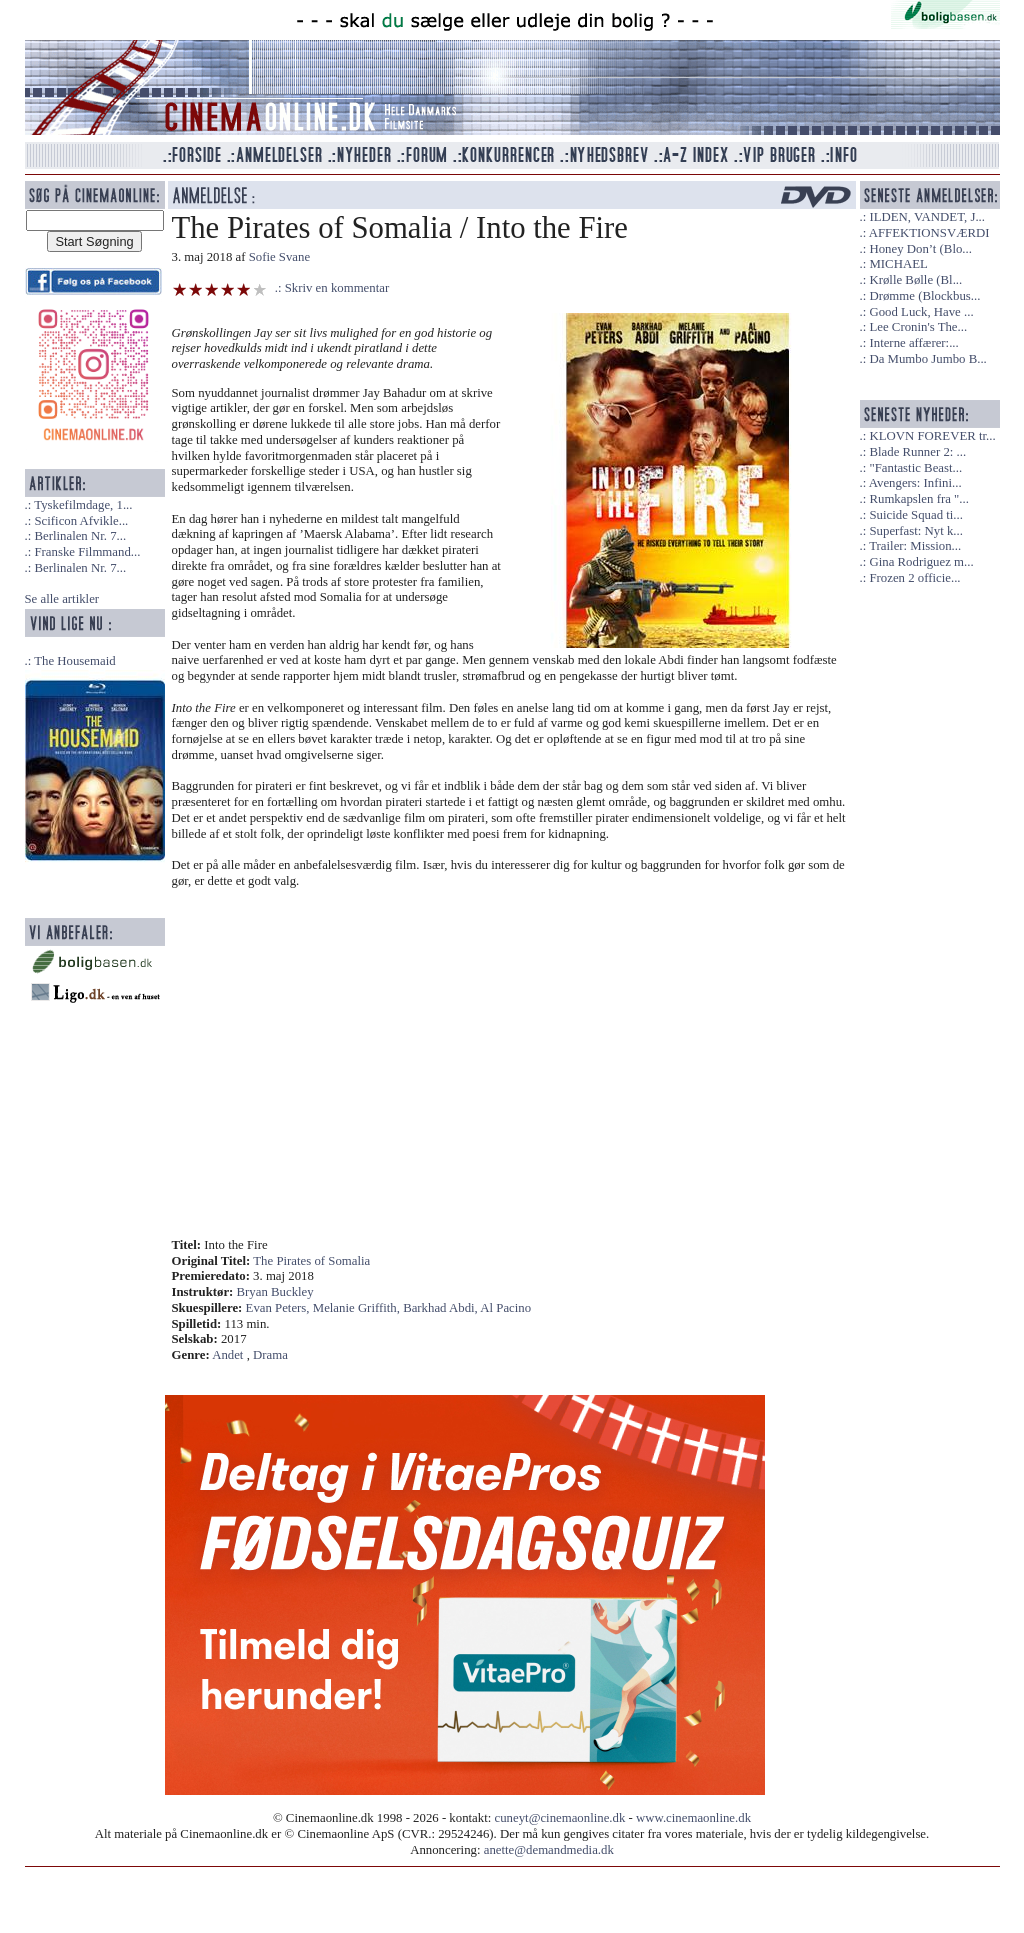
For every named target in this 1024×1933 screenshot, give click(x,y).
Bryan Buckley (275, 1292)
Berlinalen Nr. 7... (80, 536)
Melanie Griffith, (358, 1308)
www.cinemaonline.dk (693, 1818)
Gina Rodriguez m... (921, 562)
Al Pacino (505, 1308)
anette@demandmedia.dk (549, 1850)
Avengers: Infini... (915, 483)
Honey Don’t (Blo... (920, 249)
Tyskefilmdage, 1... (83, 505)
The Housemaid (74, 661)
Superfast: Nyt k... (915, 531)
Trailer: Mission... (915, 546)
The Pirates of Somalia (311, 1261)
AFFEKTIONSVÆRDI (929, 233)
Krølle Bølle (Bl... (915, 280)
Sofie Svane (280, 257)
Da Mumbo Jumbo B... (927, 359)
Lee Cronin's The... (918, 327)
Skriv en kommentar (337, 288)
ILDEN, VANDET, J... (927, 217)
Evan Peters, (279, 1308)
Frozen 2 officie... (914, 578)
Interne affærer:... (913, 343)
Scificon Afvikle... (81, 521)
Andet (227, 1355)
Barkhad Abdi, (441, 1308)
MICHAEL (898, 264)
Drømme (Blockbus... (924, 296)
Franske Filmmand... (87, 552)
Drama (270, 1355)
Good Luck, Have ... (921, 312)
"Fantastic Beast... (915, 468)
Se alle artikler (62, 599)
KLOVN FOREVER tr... (932, 436)
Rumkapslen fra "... (918, 499)
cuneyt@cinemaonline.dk (560, 1818)
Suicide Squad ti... (915, 515)
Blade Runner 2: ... (917, 452)
